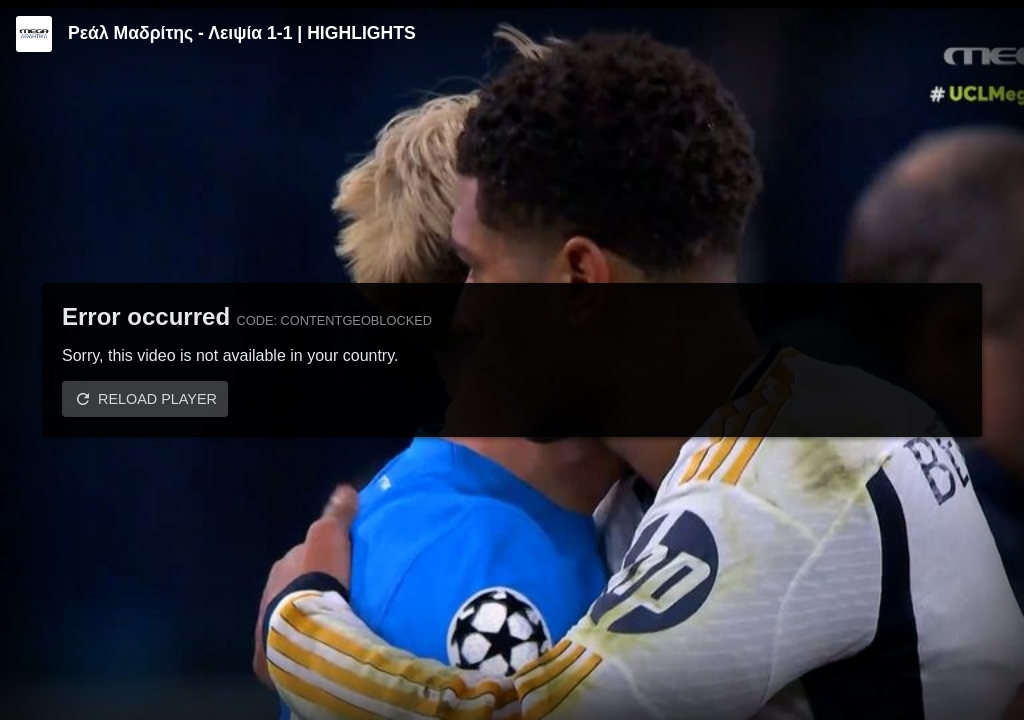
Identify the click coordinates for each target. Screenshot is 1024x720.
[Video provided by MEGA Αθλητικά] (34, 34)
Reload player (157, 399)
